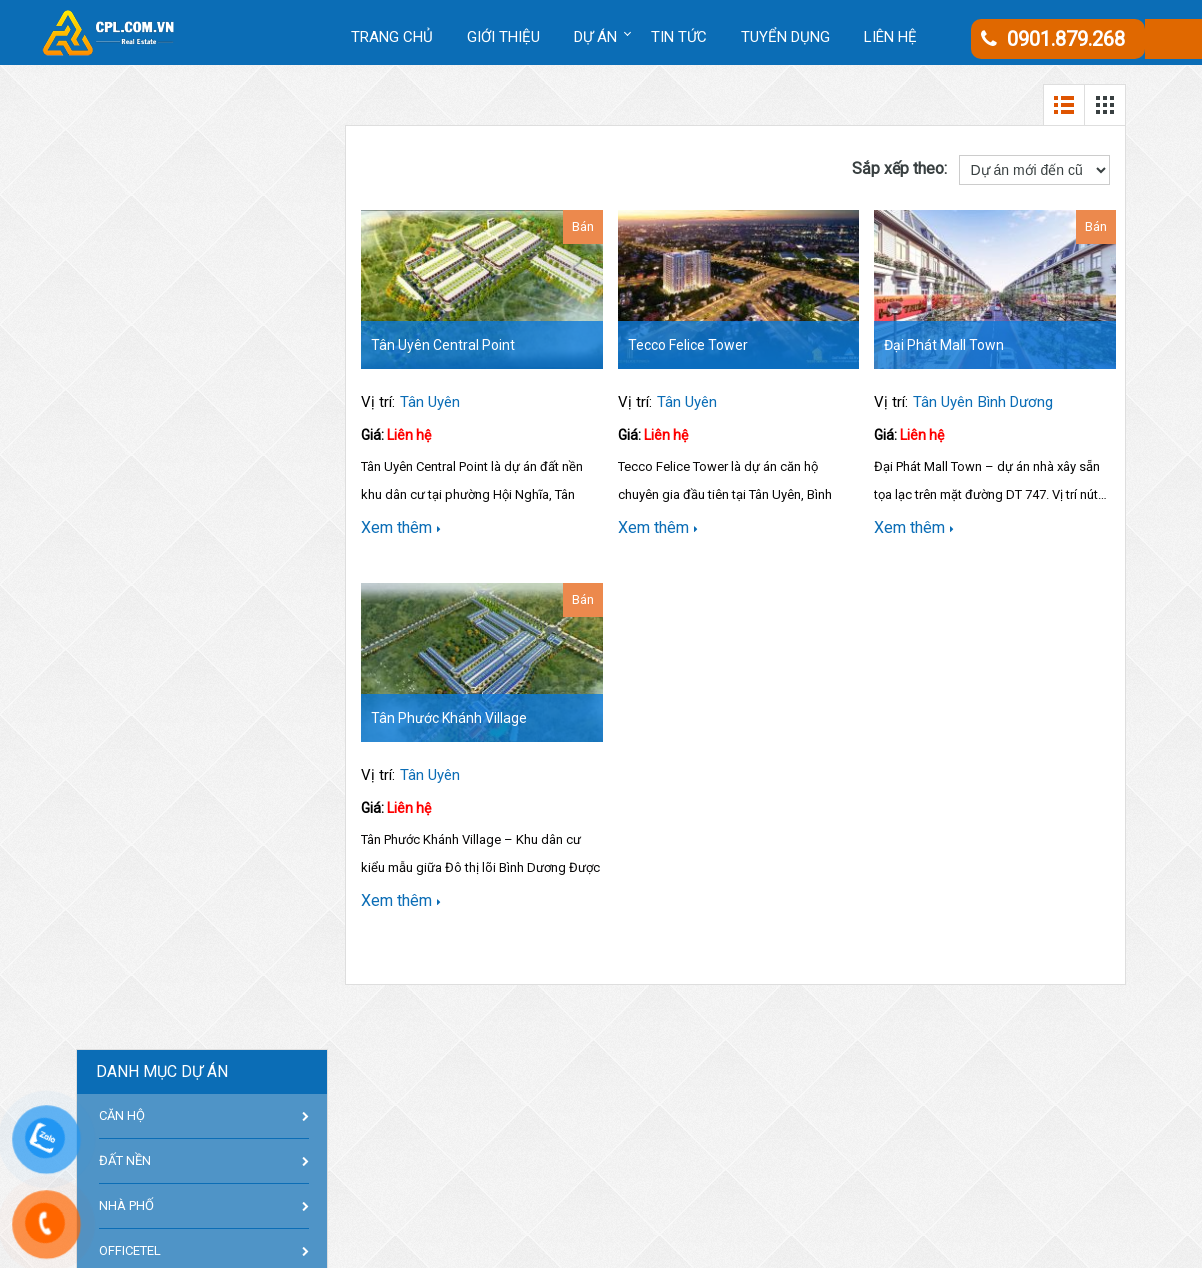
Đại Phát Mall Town (944, 345)
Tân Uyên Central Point (443, 345)
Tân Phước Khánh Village (449, 718)
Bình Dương (1015, 402)
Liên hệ (890, 37)
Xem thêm (401, 527)
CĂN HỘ (122, 1115)
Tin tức (679, 37)
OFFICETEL (130, 1250)
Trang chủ (392, 37)
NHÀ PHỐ (126, 1205)
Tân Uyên (430, 402)
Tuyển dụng (785, 37)
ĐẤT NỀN (125, 1160)
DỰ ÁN (595, 37)
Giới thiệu (503, 37)
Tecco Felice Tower (688, 345)
